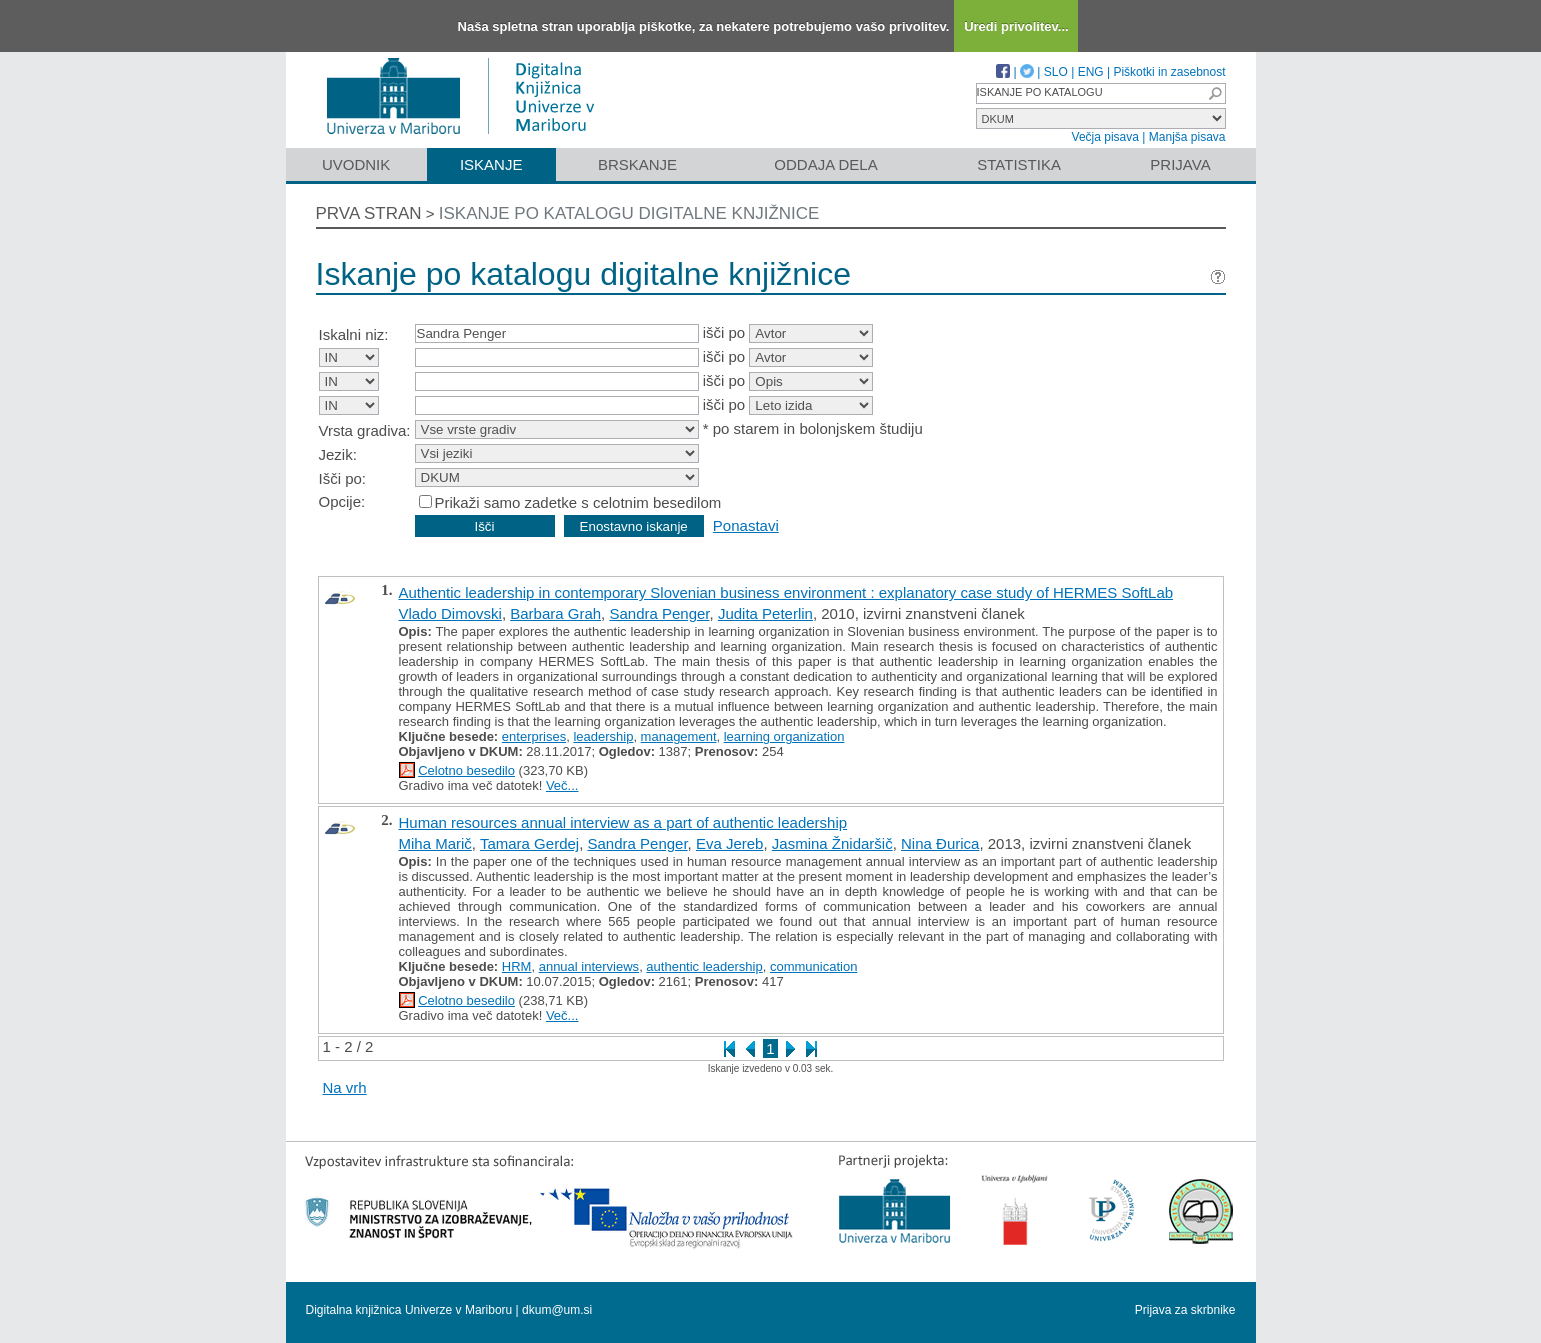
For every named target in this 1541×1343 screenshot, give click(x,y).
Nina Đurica (940, 843)
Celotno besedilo (466, 770)
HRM (517, 966)
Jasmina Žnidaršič (832, 843)
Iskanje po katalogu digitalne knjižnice (629, 213)
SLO (1056, 72)
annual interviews (589, 966)
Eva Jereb (730, 843)
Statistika (1019, 164)
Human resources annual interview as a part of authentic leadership (623, 822)
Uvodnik (356, 164)
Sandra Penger (659, 613)
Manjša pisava (1187, 137)
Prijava (1180, 164)
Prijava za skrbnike (1185, 1310)
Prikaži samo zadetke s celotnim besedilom (578, 502)
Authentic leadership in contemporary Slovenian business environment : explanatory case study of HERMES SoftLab (786, 592)
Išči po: (343, 478)
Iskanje (491, 164)
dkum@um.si (557, 1310)
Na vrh (345, 1087)
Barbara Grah (555, 613)
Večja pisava (1105, 137)
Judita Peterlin (765, 613)
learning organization (784, 736)
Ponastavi (746, 525)
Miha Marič (435, 843)
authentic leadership (704, 966)
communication (813, 966)
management (679, 736)
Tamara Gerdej (529, 843)
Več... (562, 785)
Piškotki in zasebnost (1169, 72)
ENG (1091, 72)
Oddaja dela (825, 164)
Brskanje (637, 164)
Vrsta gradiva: (365, 430)
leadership (603, 736)
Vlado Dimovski (450, 613)
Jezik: (338, 454)
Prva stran (369, 213)
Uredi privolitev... (1016, 26)
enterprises (534, 736)
